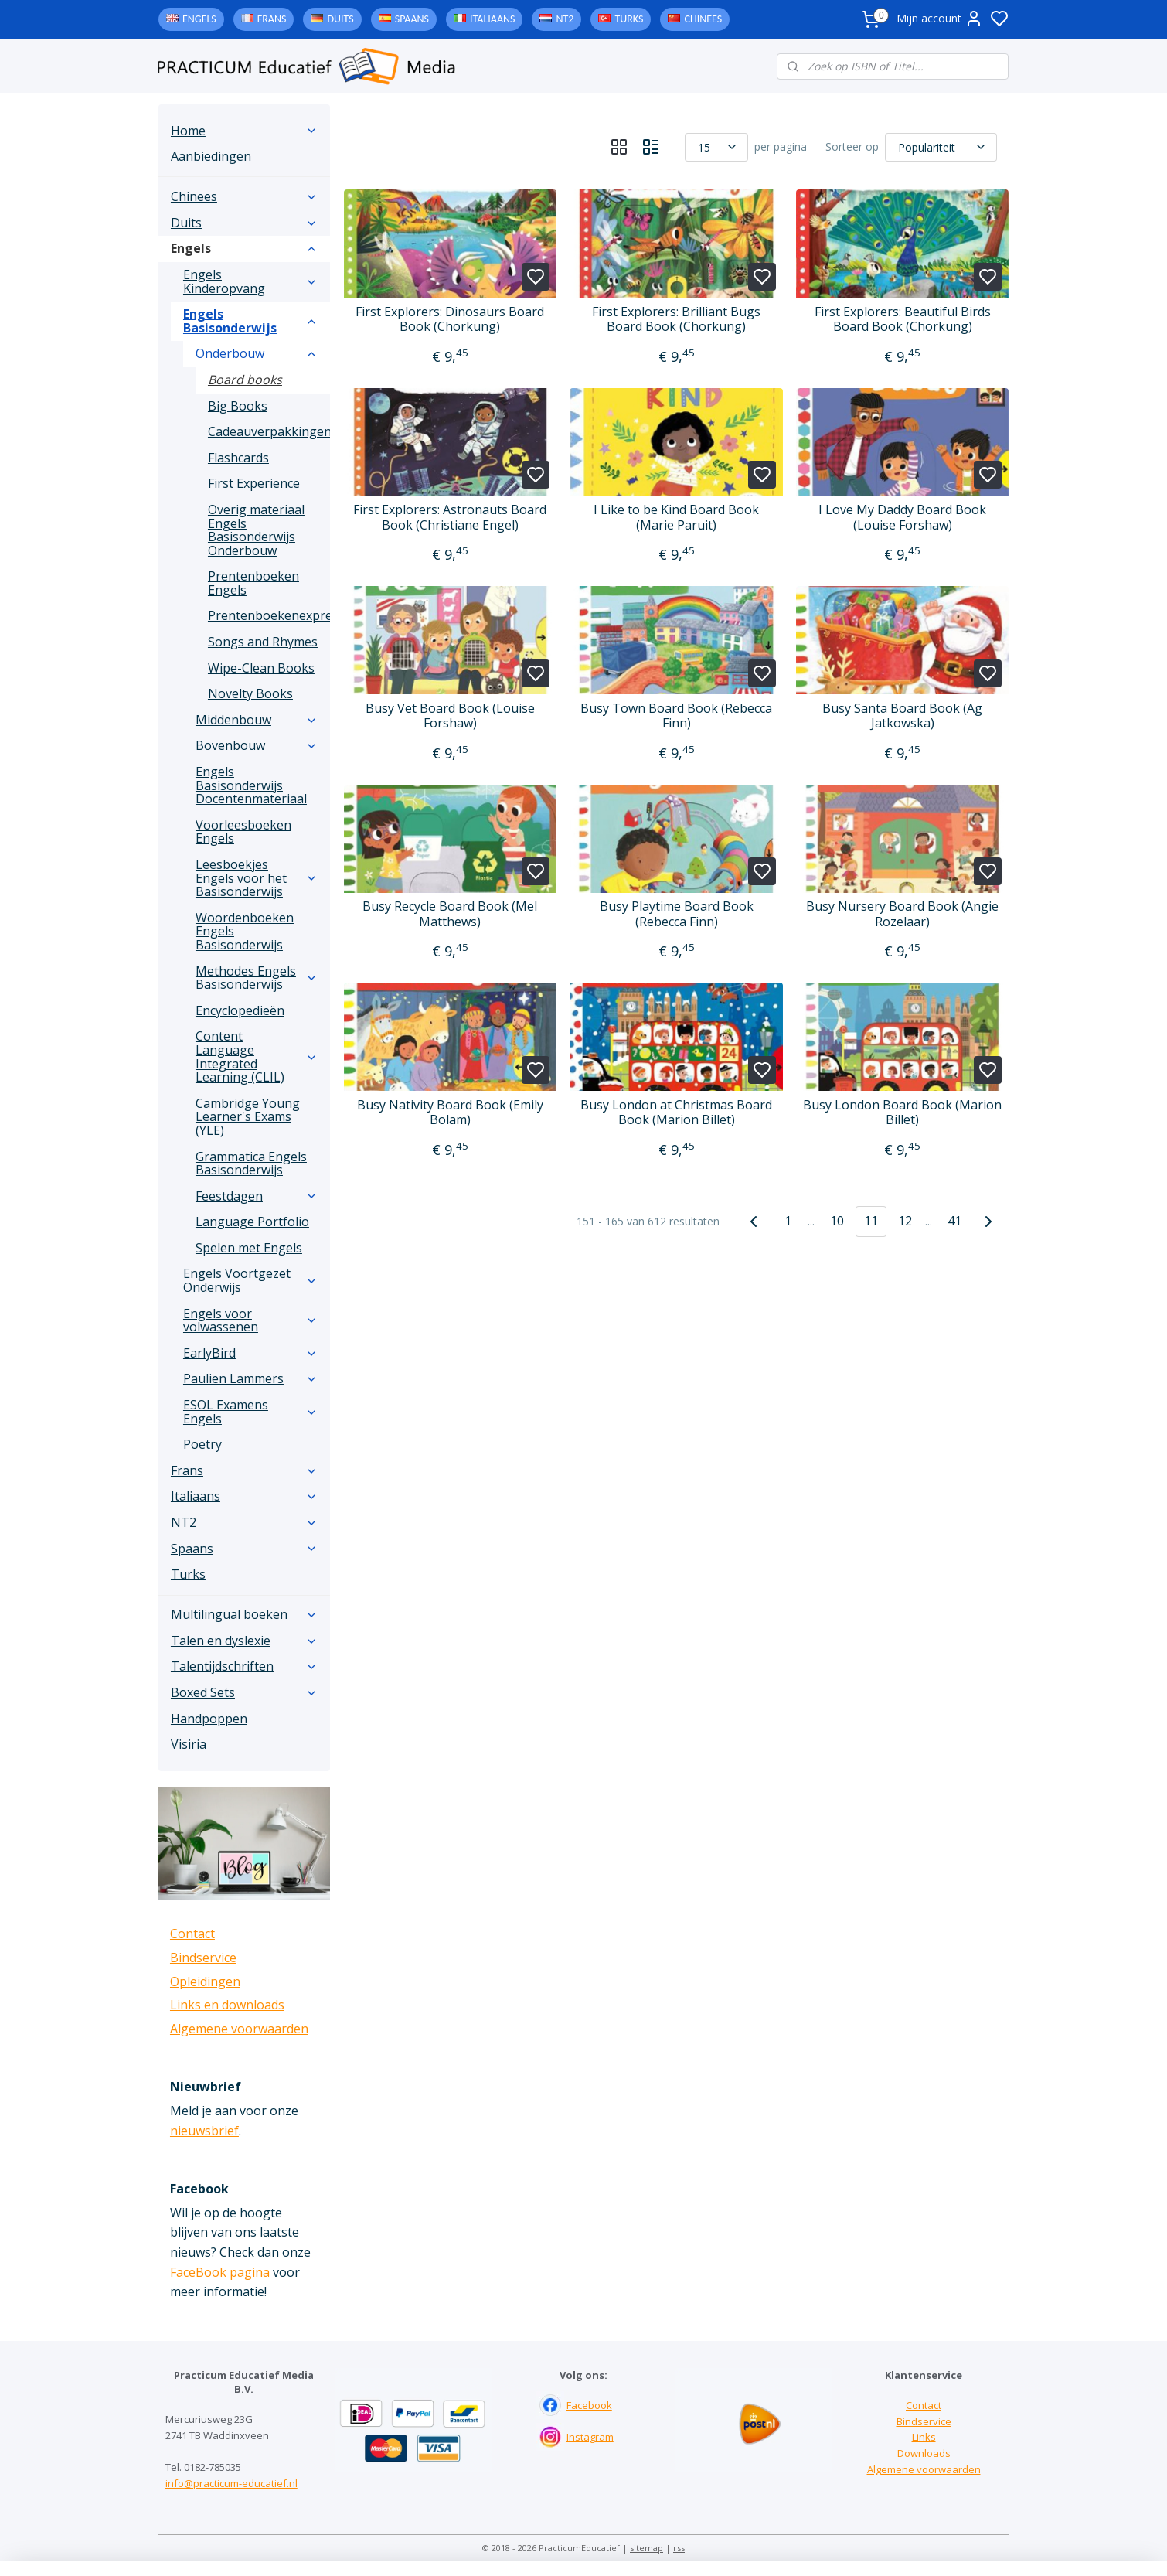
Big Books (237, 405)
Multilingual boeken (244, 1614)
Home (244, 130)
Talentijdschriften (244, 1666)
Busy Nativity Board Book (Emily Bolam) (450, 1112)
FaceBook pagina (221, 2272)
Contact (192, 1933)
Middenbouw (257, 719)
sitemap (646, 2548)
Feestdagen (257, 1196)
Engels (199, 19)
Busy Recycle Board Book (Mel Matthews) (449, 914)
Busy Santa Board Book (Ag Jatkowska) (902, 716)
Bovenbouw (257, 745)
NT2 (564, 19)
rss (679, 2548)
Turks (628, 19)
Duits (340, 19)
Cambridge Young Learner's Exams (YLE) (248, 1117)
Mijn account (940, 18)
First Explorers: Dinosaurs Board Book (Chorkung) (450, 319)
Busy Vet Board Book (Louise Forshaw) (450, 716)
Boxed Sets (244, 1692)
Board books (245, 379)
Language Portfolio (252, 1221)
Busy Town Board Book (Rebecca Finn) (676, 716)
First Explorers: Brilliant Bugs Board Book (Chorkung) (676, 319)
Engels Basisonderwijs (250, 320)
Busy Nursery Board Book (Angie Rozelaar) (902, 914)
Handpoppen (209, 1718)
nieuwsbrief (204, 2130)
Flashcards (238, 457)
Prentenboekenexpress (269, 615)
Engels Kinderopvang (250, 281)
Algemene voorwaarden (239, 2028)
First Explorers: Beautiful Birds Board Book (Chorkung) (902, 319)
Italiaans (492, 19)
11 (871, 1220)
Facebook (589, 2405)
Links (924, 2437)
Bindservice (203, 1957)
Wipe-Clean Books (261, 667)
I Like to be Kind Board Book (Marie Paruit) (676, 517)
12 (905, 1220)
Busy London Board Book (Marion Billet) (902, 1112)
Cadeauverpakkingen (269, 431)
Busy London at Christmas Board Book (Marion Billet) (676, 1112)
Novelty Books (250, 693)
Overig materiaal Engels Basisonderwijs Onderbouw (256, 530)
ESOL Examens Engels (250, 1411)
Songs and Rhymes (263, 641)
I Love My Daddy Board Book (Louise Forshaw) (902, 517)
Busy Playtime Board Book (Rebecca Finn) (676, 914)
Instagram (590, 2437)
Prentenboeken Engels (253, 582)
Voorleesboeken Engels (243, 831)
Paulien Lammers (250, 1378)
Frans (272, 19)
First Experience (254, 483)
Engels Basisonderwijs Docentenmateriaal (251, 785)
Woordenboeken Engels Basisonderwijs (245, 931)
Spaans (412, 19)
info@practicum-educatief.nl (231, 2483)
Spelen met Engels (249, 1247)
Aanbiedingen (211, 156)
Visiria (188, 1744)
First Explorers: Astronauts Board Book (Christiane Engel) (449, 517)
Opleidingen (205, 1981)
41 (954, 1220)
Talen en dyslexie (244, 1640)
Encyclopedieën (240, 1010)
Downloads (924, 2453)
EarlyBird (250, 1352)
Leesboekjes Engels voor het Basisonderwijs (257, 878)
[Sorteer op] (941, 147)
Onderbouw (257, 353)
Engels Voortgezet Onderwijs (250, 1280)
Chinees (703, 19)
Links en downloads (227, 2004)
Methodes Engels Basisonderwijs (257, 978)
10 (837, 1220)
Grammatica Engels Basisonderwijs (251, 1163)
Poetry (202, 1444)
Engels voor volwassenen (250, 1320)
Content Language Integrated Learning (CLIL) (257, 1056)
